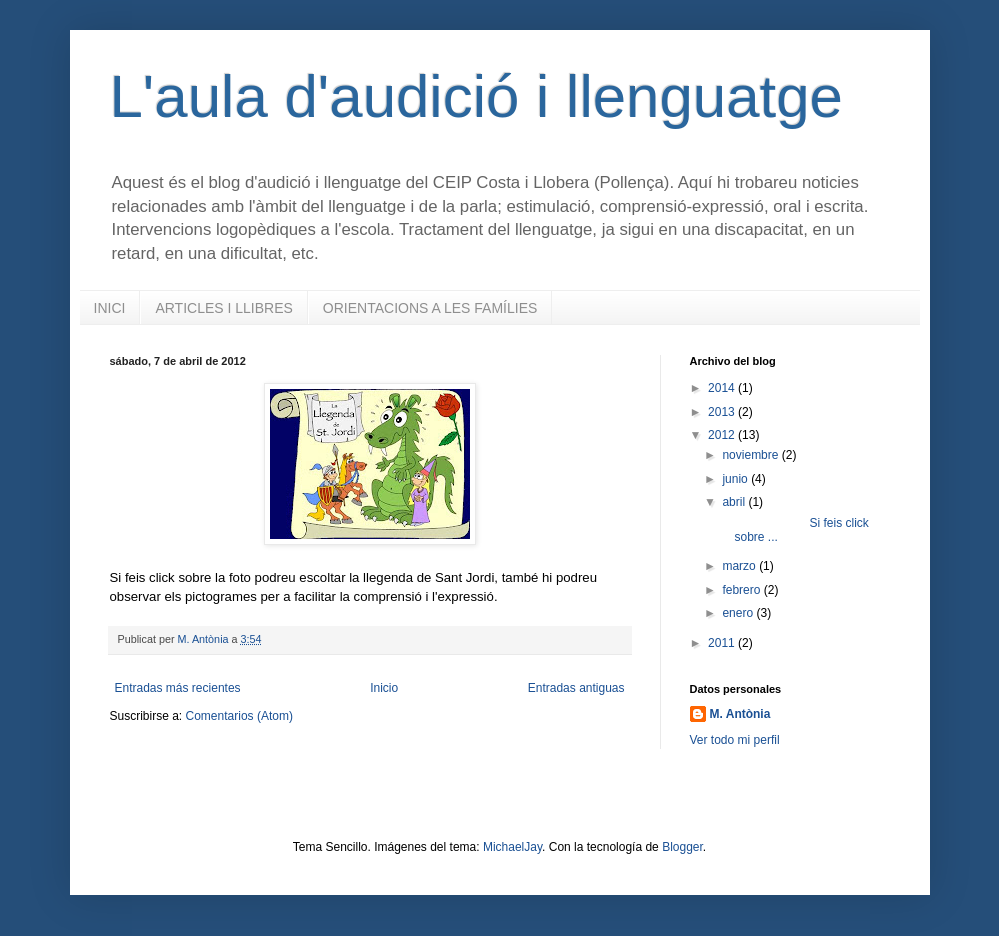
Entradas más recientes (178, 688)
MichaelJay (512, 847)
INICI (110, 308)
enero (739, 613)
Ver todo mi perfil (735, 740)
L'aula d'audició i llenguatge (476, 96)
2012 (723, 435)
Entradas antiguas (576, 688)
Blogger (682, 847)
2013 (723, 412)
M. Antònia (740, 714)
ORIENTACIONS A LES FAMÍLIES (430, 308)
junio (736, 479)
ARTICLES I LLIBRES (223, 308)
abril (735, 502)
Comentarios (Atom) (239, 716)
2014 (723, 388)
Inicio (384, 688)
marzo (740, 566)
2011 (723, 643)
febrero (742, 590)
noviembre (751, 455)
